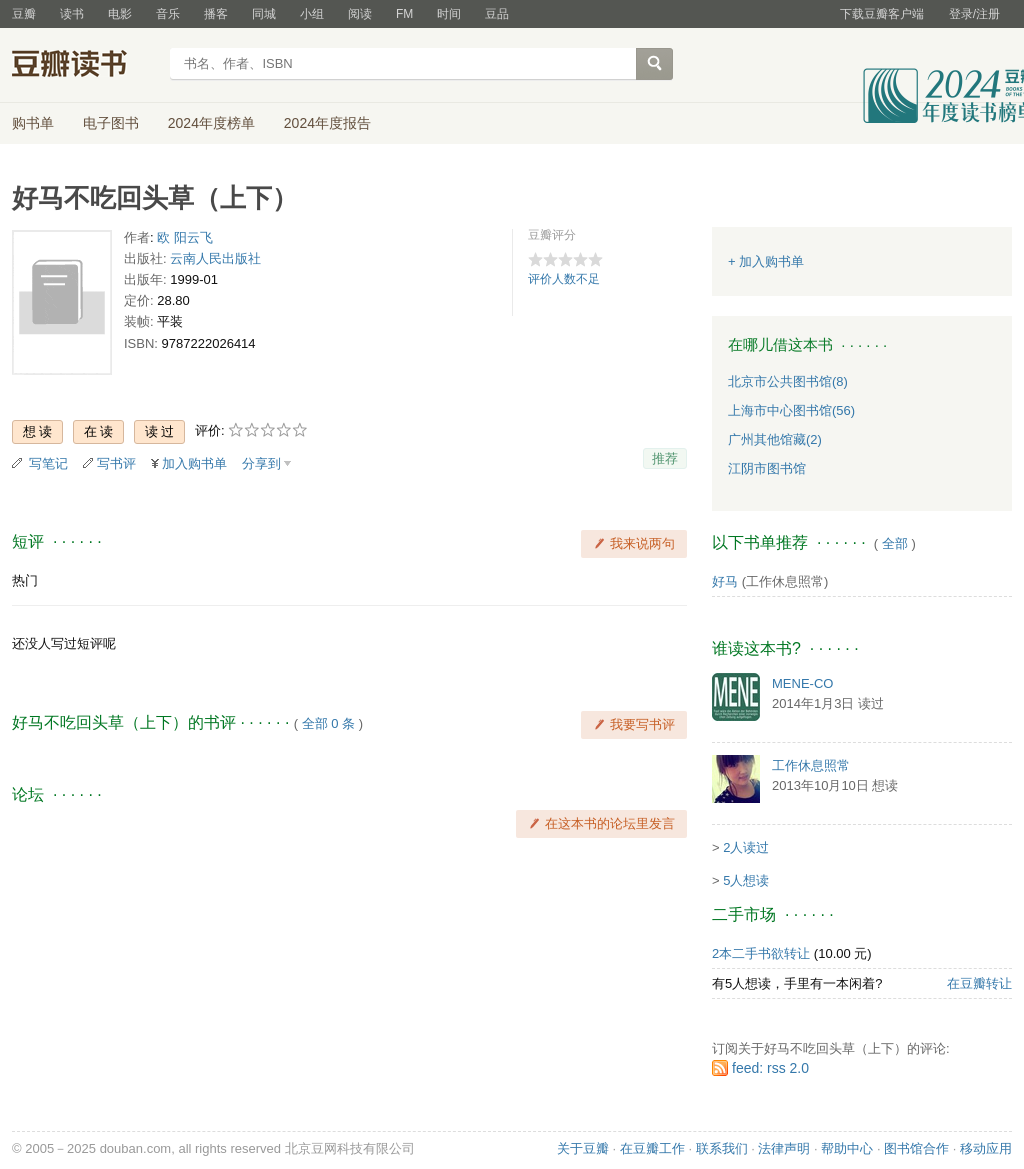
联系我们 (722, 1148)
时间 (449, 14)
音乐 (168, 14)
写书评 (116, 463)
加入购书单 (194, 463)
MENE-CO (802, 683)
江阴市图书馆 (767, 468)
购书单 (33, 123)
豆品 (497, 14)
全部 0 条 (328, 723)
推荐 (665, 458)
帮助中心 (847, 1148)
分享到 (261, 463)
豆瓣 (24, 14)
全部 (895, 543)
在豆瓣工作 (652, 1148)
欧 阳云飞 (185, 237)
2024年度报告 (327, 123)
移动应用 (986, 1148)
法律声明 (784, 1148)
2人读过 (746, 847)
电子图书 (111, 123)
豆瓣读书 (84, 66)
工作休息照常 (811, 765)
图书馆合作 (916, 1148)
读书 (72, 14)
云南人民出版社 (215, 258)
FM (404, 14)
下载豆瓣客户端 (882, 14)
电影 (120, 14)
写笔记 (48, 463)
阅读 (360, 14)
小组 (312, 14)
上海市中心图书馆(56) (791, 410)
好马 (725, 581)
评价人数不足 (564, 279)
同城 (264, 14)
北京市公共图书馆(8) (788, 381)
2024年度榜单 (211, 123)
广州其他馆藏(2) (775, 439)
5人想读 (746, 880)
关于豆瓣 (583, 1148)
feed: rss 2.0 (770, 1068)
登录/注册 (974, 14)
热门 (25, 580)
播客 (216, 14)
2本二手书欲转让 (761, 953)
